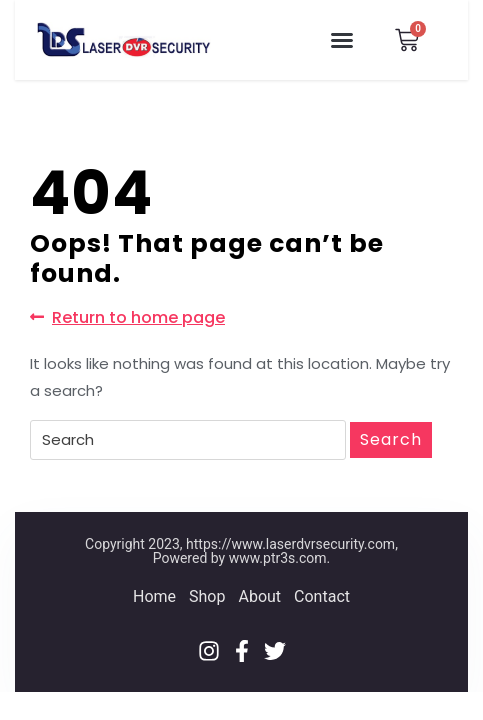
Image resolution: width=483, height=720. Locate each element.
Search (391, 439)
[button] (342, 40)
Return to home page (127, 317)
